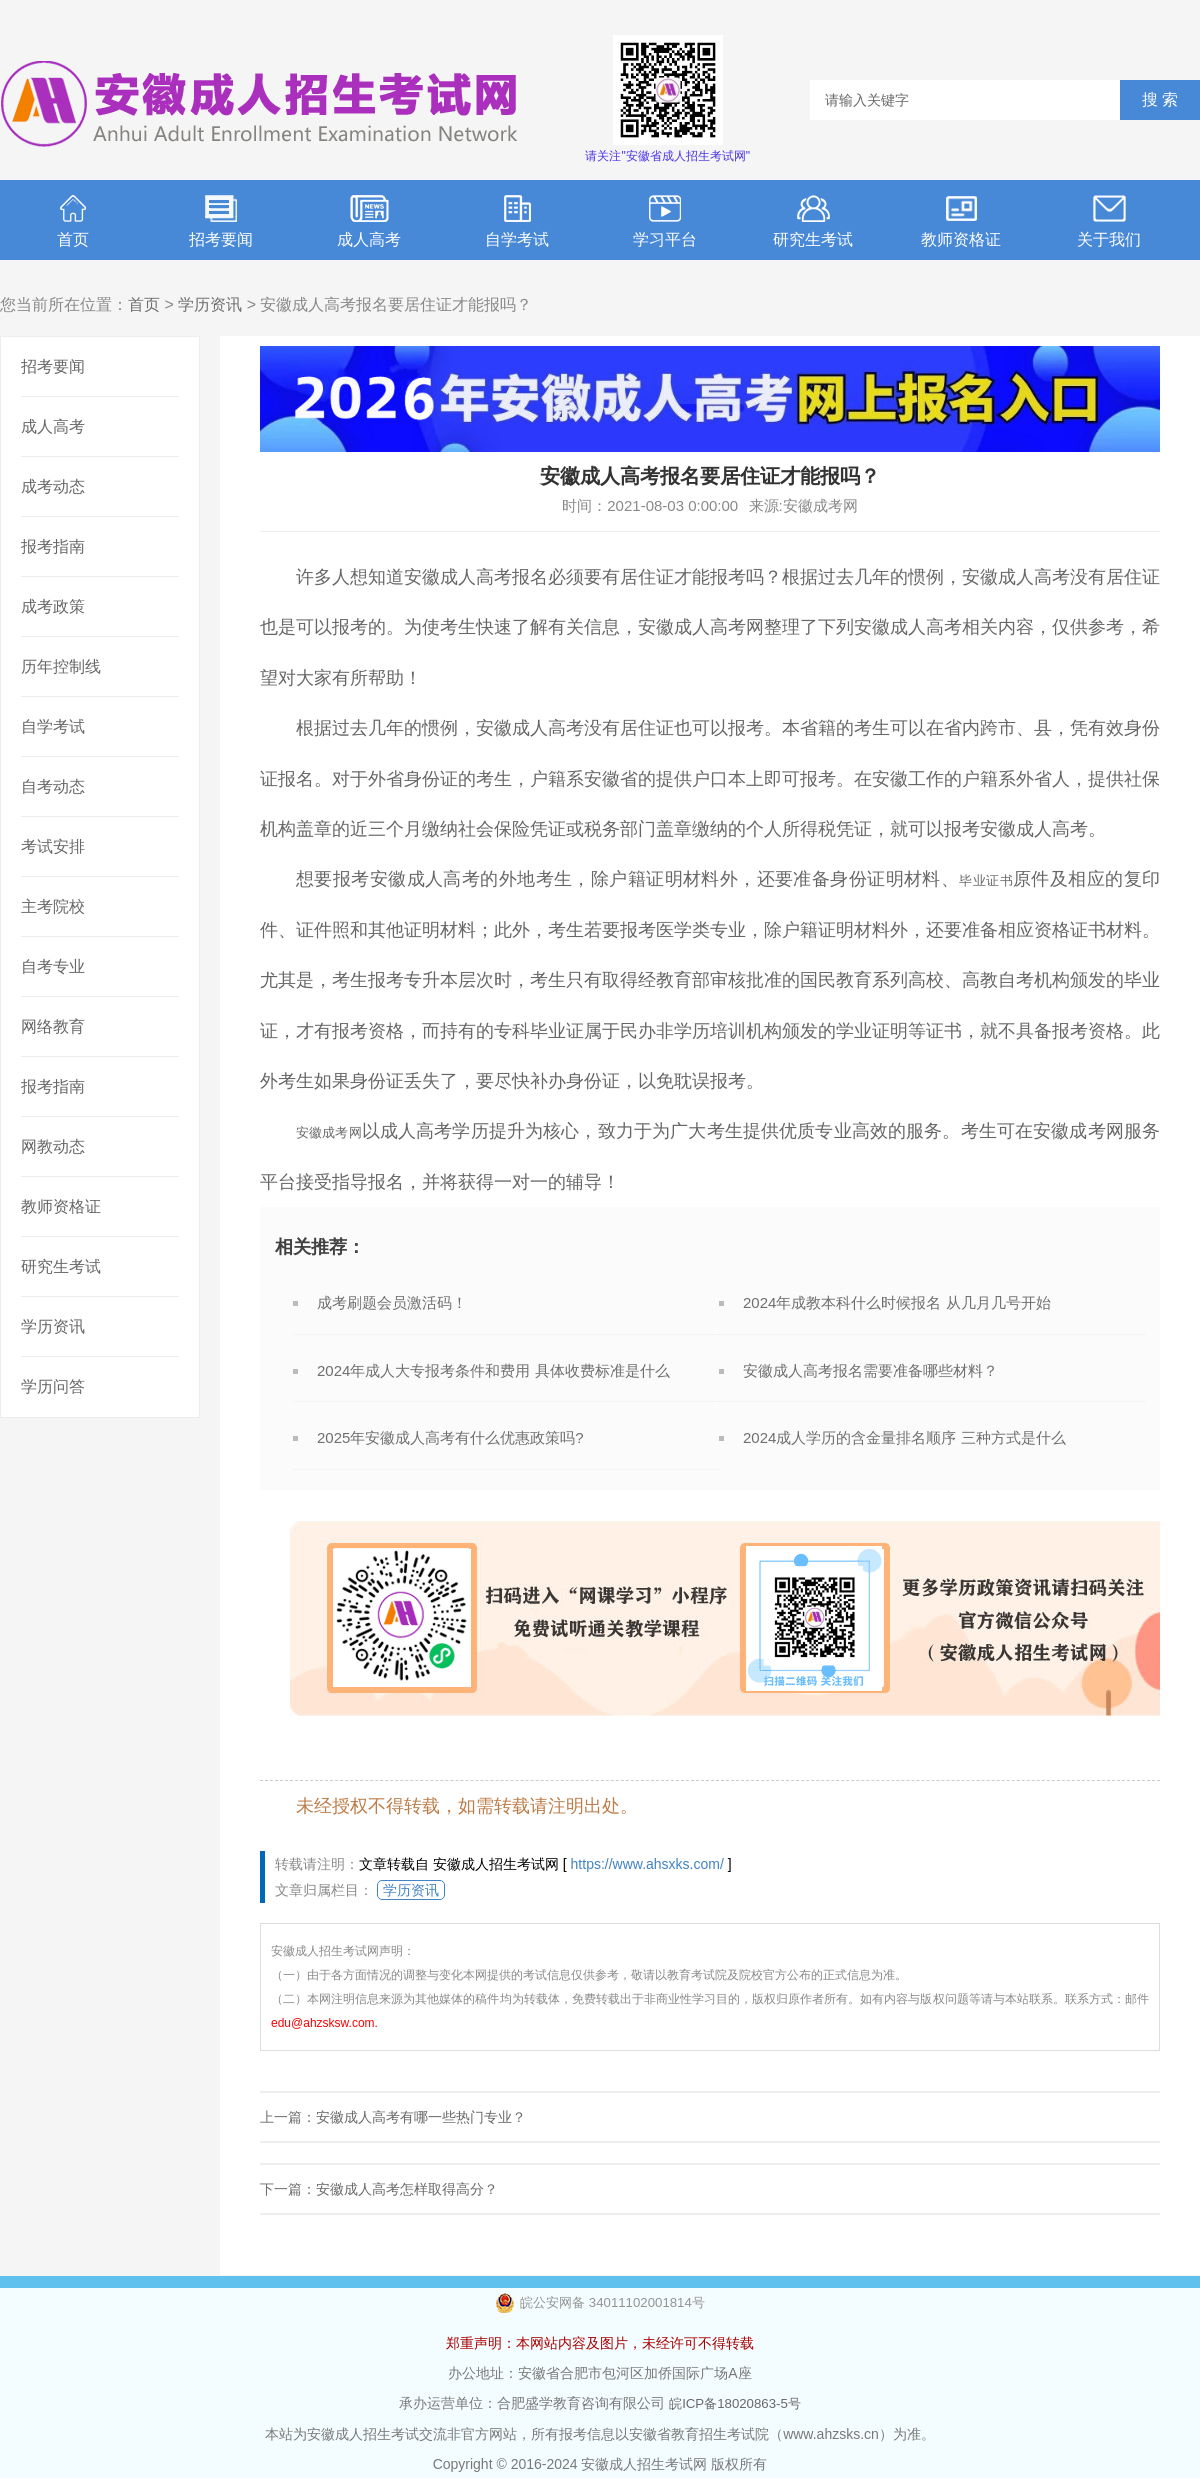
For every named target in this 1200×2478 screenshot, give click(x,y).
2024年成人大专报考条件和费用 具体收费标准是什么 (493, 1370)
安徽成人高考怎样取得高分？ (407, 2189)
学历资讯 (210, 304)
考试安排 (53, 846)
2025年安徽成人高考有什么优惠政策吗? (450, 1437)
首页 (73, 221)
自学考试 (517, 221)
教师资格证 (961, 221)
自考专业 (53, 966)
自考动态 (53, 786)
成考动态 (53, 486)
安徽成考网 (341, 1131)
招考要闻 (221, 221)
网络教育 (53, 1026)
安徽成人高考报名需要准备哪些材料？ (870, 1370)
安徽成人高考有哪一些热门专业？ (421, 2117)
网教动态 (53, 1146)
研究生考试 (813, 221)
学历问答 (53, 1386)
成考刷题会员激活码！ (392, 1302)
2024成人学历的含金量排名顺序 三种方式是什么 (904, 1437)
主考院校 (53, 906)
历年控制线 (61, 666)
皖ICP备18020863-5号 (735, 2403)
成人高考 (369, 221)
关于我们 (1109, 221)
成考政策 (53, 606)
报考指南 (53, 546)
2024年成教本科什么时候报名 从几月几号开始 (897, 1302)
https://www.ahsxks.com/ (647, 1864)
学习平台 (665, 221)
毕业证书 (980, 879)
